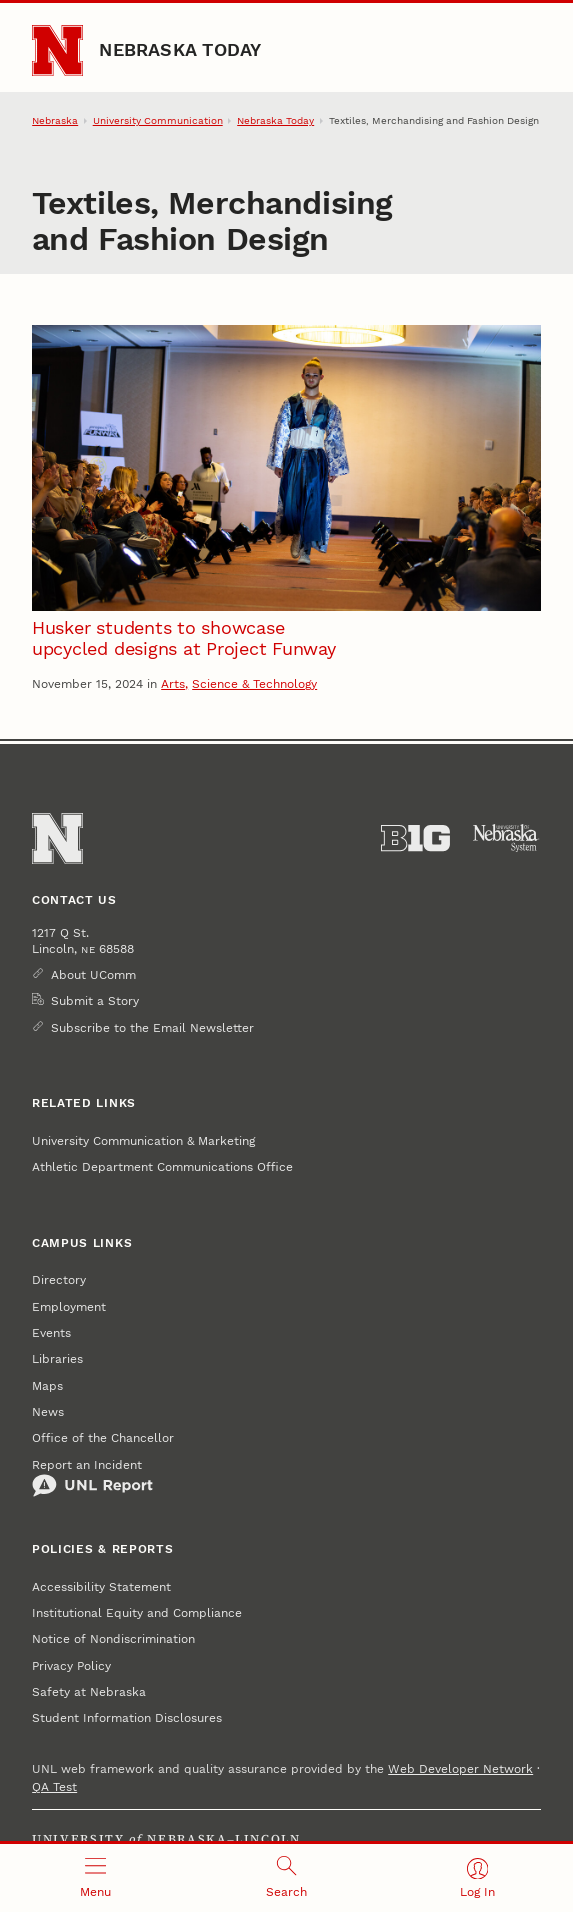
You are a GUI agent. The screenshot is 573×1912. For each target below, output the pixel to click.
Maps (47, 1386)
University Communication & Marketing (143, 1141)
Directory (59, 1280)
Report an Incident (92, 1478)
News (48, 1412)
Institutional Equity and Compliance (137, 1613)
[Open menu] (95, 1878)
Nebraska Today (180, 49)
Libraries (57, 1359)
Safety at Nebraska (89, 1692)
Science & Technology (254, 684)
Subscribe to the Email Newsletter (152, 1028)
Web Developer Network (460, 1769)
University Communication (158, 120)
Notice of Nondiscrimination (113, 1639)
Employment (69, 1307)
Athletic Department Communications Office (162, 1167)
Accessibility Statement (101, 1587)
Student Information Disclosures (127, 1718)
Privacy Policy (71, 1666)
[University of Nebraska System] (506, 838)
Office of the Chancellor (103, 1438)
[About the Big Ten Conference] (415, 838)
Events (51, 1333)
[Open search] (286, 1878)
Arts (173, 684)
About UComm (93, 975)
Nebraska (55, 120)
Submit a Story (95, 1001)
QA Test (54, 1787)
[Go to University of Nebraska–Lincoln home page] (57, 50)
